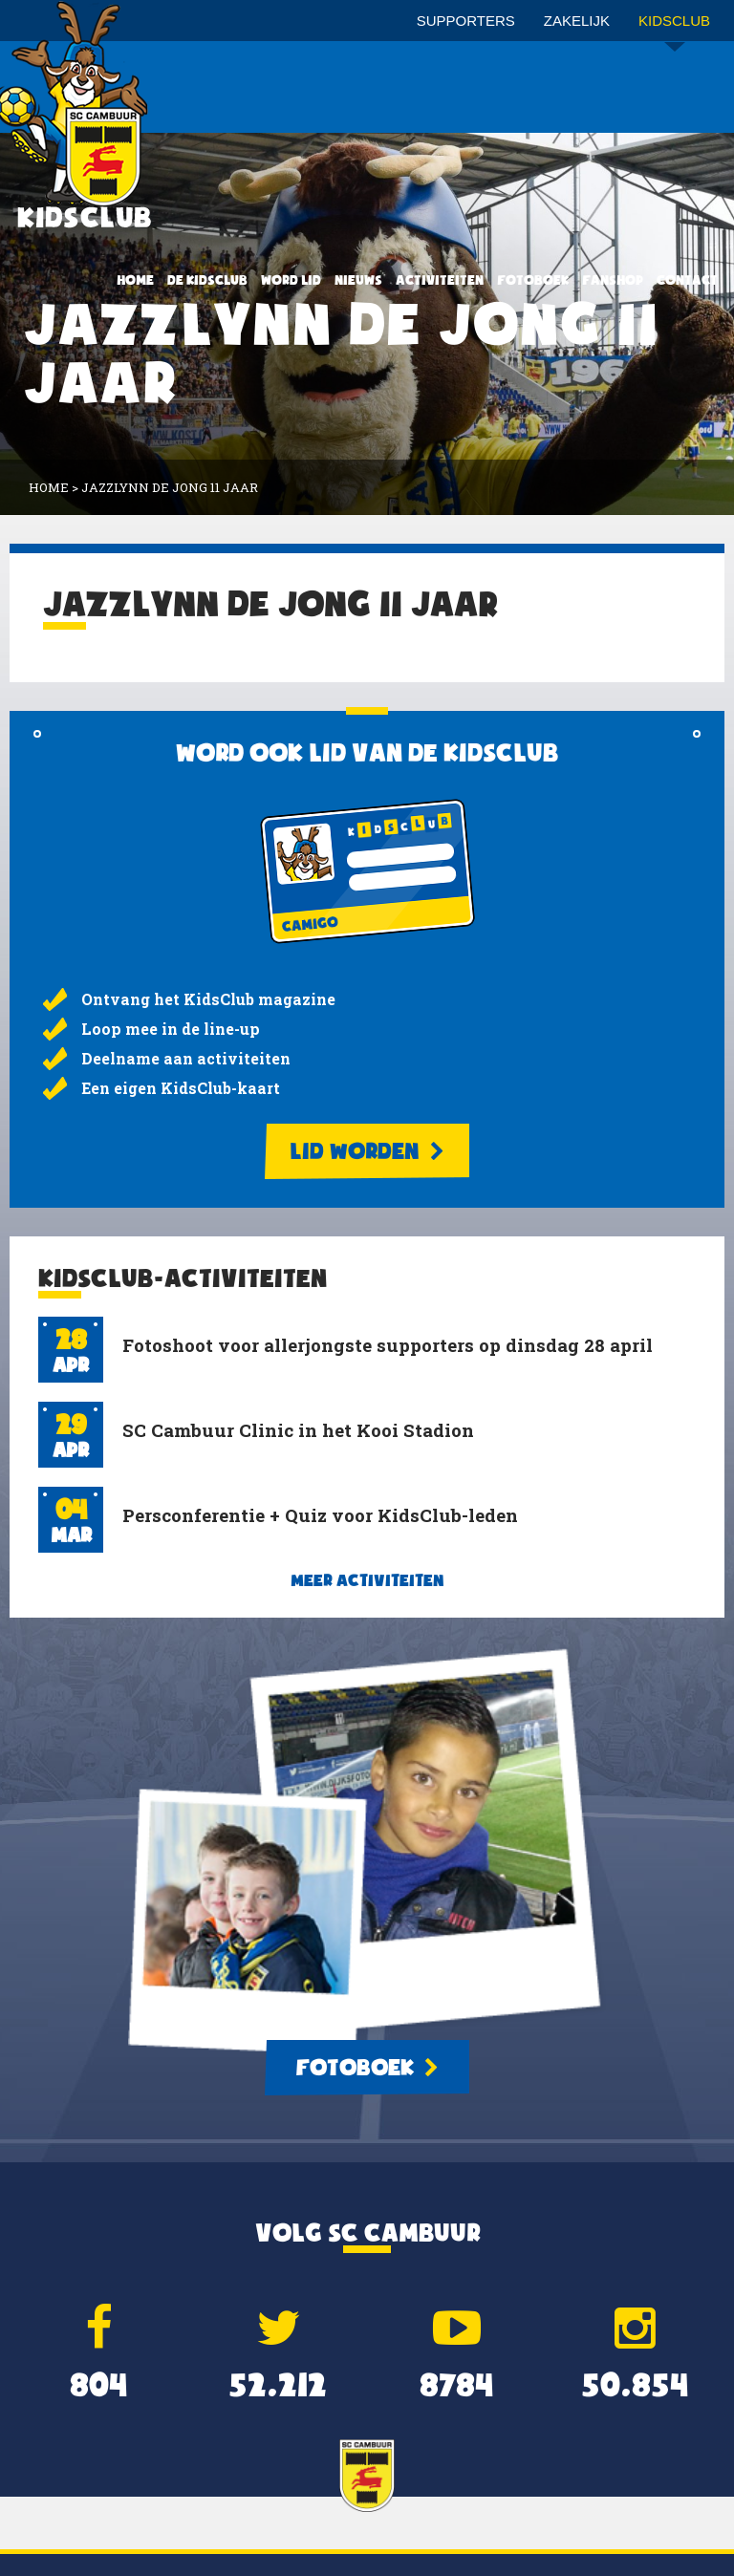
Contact (687, 280)
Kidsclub (674, 27)
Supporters (466, 20)
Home (135, 280)
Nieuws (358, 280)
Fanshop (612, 280)
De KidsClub (207, 280)
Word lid (291, 280)
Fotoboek (533, 280)
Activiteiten (440, 280)
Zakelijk (577, 20)
